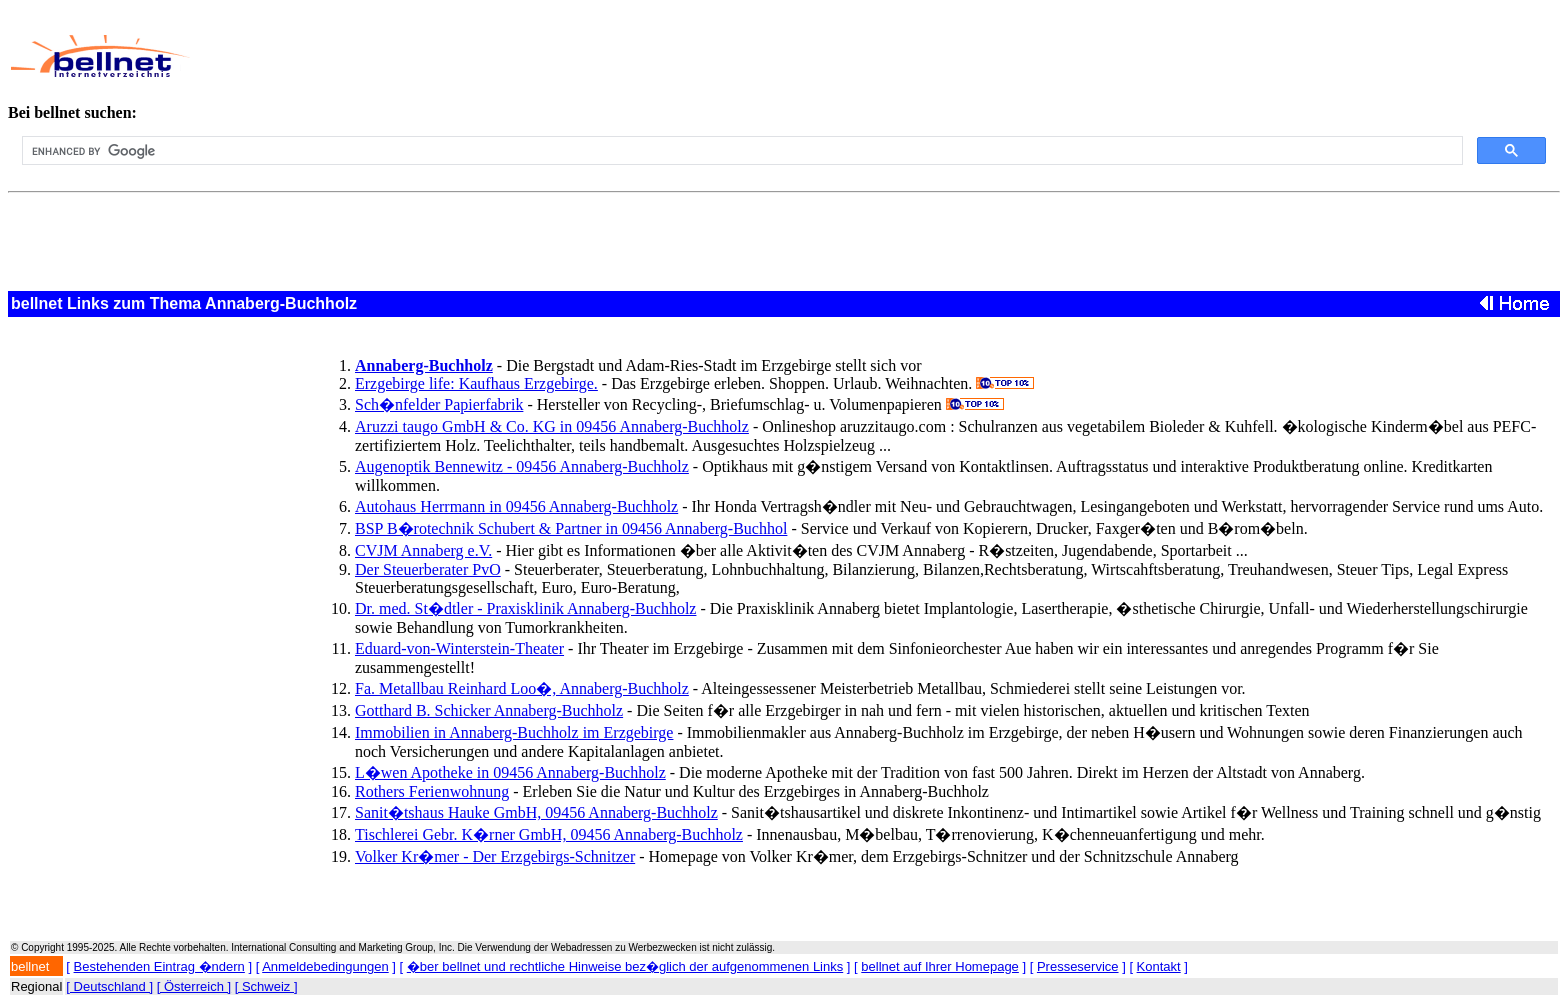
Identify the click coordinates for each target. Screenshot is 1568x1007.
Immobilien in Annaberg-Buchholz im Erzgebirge (514, 732)
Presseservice (1078, 966)
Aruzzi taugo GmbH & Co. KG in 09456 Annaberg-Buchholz (552, 426)
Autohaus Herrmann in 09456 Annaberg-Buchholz (516, 506)
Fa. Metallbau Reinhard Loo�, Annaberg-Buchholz (522, 688)
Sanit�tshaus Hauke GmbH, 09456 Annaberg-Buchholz (536, 812)
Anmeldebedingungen (325, 966)
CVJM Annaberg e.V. (423, 550)
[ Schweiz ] (266, 986)
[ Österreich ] (194, 986)
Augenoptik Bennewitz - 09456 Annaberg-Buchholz (522, 466)
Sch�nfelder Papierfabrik (439, 404)
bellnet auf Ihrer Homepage (940, 966)
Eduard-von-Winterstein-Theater (459, 648)
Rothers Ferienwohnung (432, 791)
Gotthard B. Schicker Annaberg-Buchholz (489, 710)
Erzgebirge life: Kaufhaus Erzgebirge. (476, 383)
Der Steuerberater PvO (428, 569)
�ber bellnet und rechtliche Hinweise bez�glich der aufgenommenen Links (625, 966)
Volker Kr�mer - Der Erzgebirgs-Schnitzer (495, 856)
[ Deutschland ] (109, 986)
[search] (740, 151)
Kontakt (1159, 966)
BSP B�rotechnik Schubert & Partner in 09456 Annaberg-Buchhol (571, 528)
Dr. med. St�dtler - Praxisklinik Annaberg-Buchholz (525, 608)
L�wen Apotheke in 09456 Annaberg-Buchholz (510, 772)
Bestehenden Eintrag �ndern (159, 966)
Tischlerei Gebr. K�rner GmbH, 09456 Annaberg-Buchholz (549, 834)
